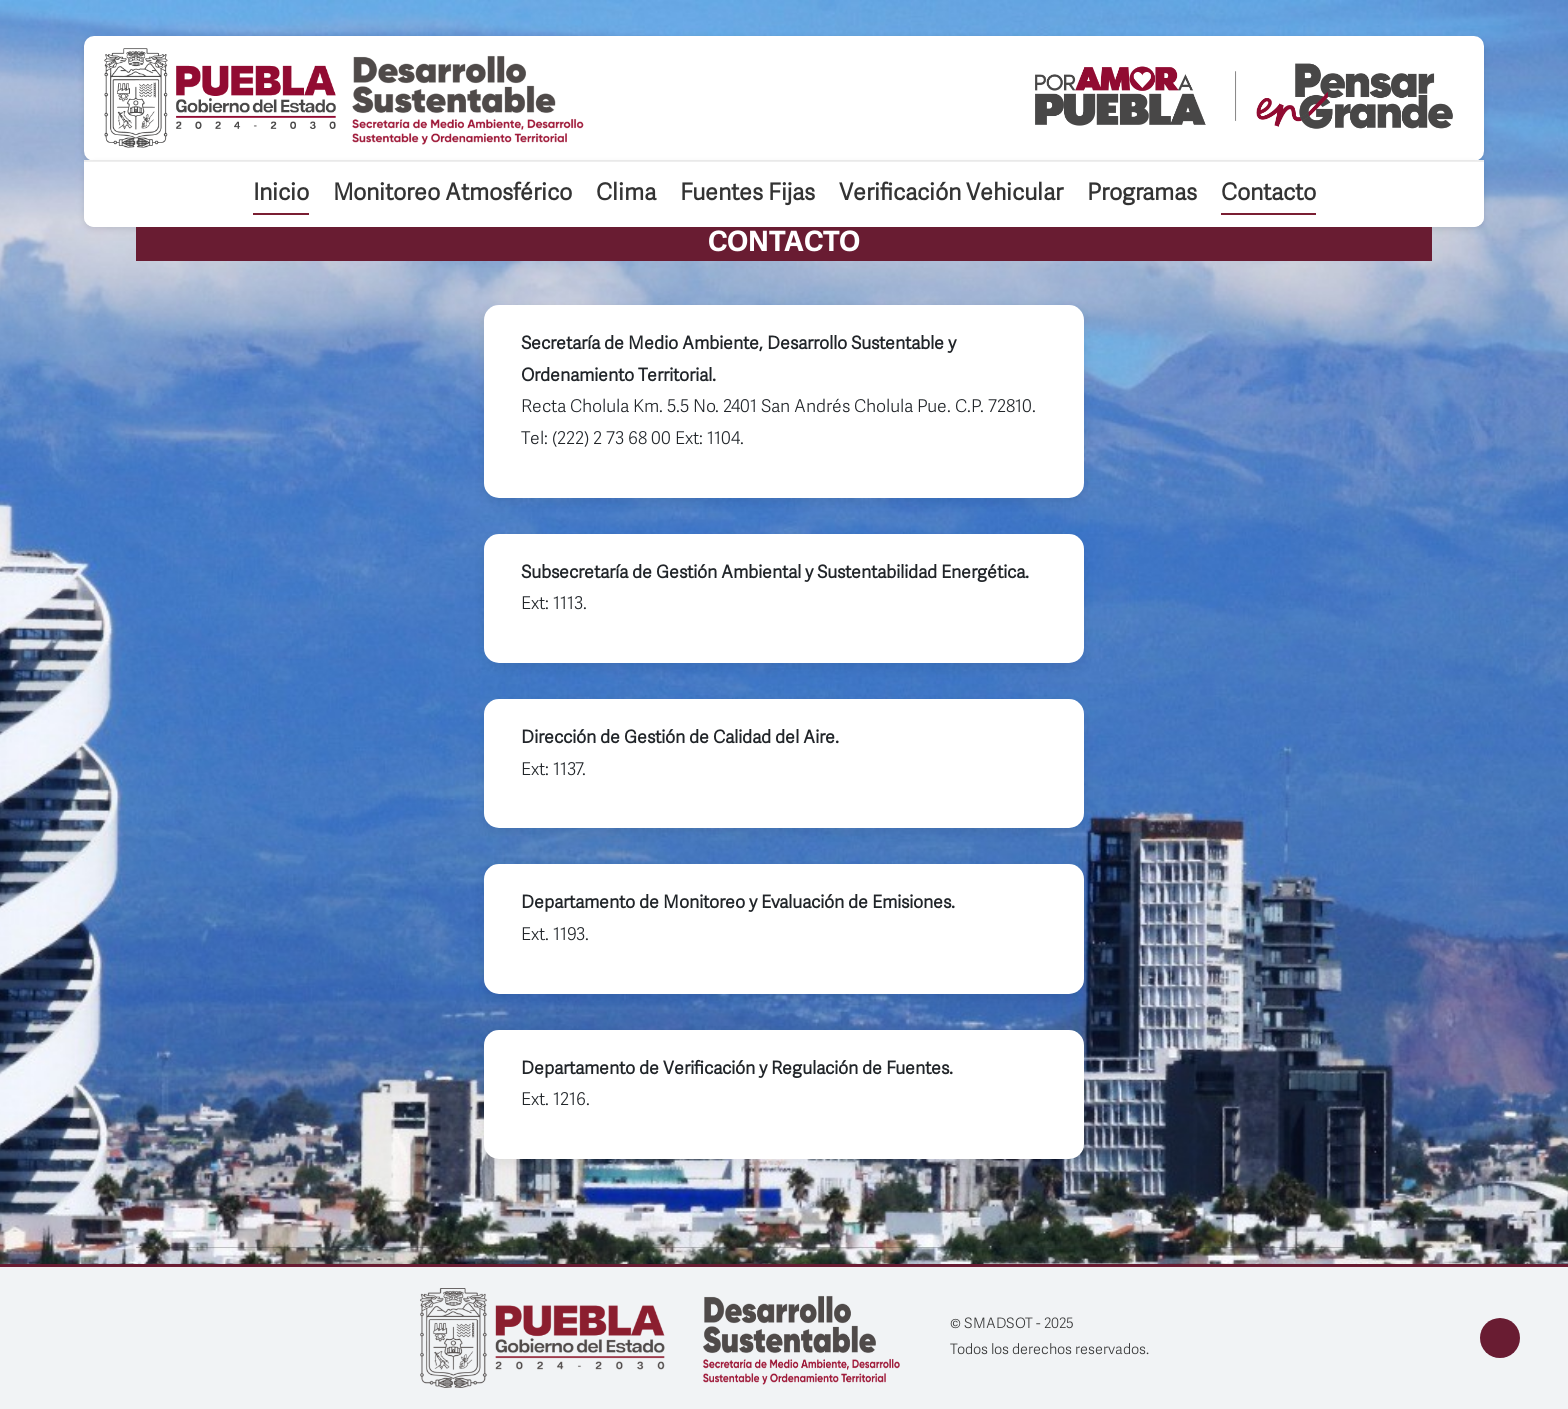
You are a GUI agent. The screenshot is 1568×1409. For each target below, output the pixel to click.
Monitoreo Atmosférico (452, 194)
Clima (626, 194)
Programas (1142, 194)
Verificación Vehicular (951, 194)
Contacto (1268, 194)
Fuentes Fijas (747, 194)
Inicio (281, 194)
